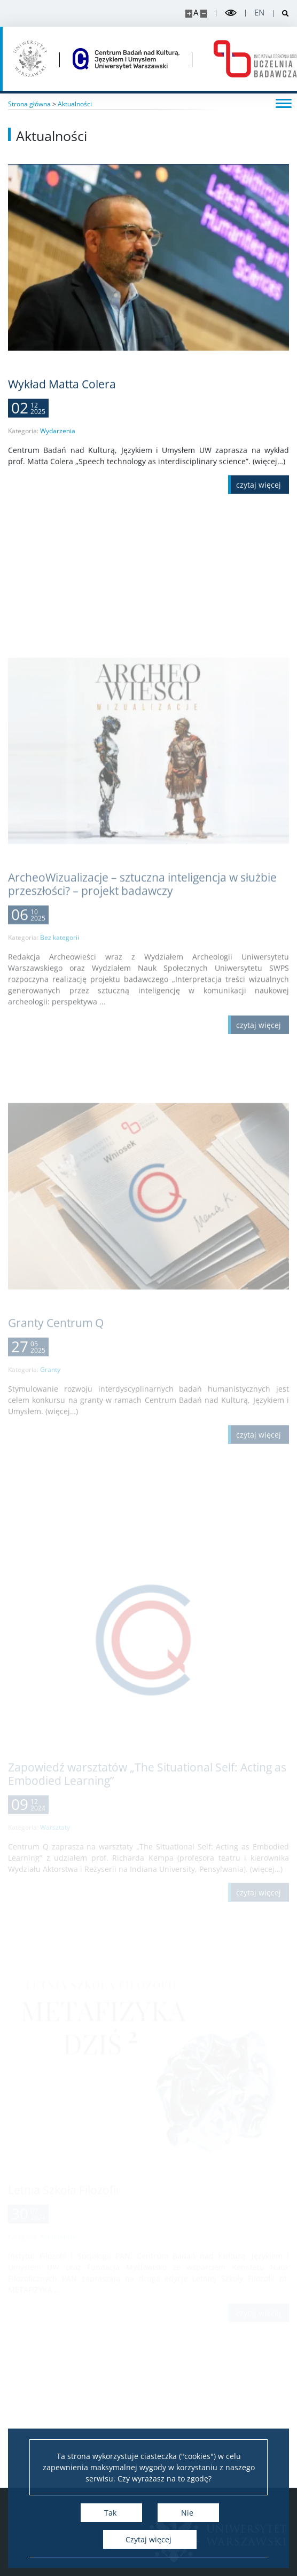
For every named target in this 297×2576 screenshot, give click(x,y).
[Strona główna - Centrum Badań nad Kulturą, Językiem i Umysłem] (126, 58)
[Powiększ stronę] (188, 14)
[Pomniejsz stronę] (203, 14)
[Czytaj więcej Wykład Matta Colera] (258, 497)
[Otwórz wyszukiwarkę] (281, 13)
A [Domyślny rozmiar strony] (195, 13)
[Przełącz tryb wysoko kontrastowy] (231, 13)
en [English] (259, 13)
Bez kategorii (59, 1068)
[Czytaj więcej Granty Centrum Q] (258, 1550)
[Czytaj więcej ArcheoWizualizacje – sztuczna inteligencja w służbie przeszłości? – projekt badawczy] (258, 1155)
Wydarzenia (57, 443)
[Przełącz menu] (283, 102)
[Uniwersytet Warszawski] (30, 58)
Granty (50, 1484)
